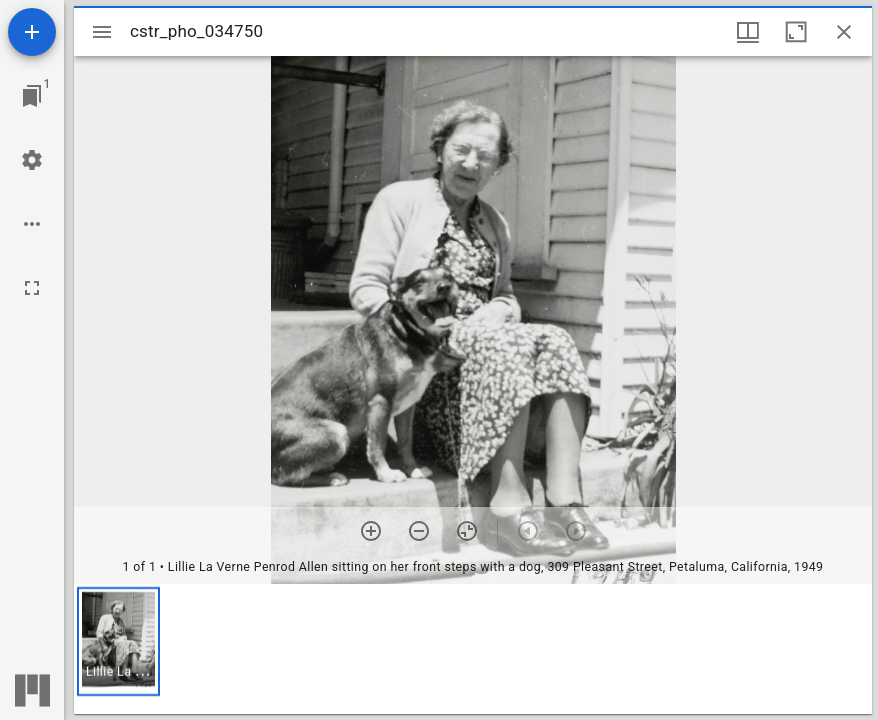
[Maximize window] (796, 32)
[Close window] (844, 32)
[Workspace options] (32, 224)
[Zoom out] (419, 531)
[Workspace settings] (32, 160)
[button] (118, 641)
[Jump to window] (32, 96)
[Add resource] (32, 32)
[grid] (473, 649)
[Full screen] (32, 288)
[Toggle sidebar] (102, 32)
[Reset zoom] (467, 531)
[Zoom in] (371, 531)
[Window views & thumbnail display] (748, 32)
